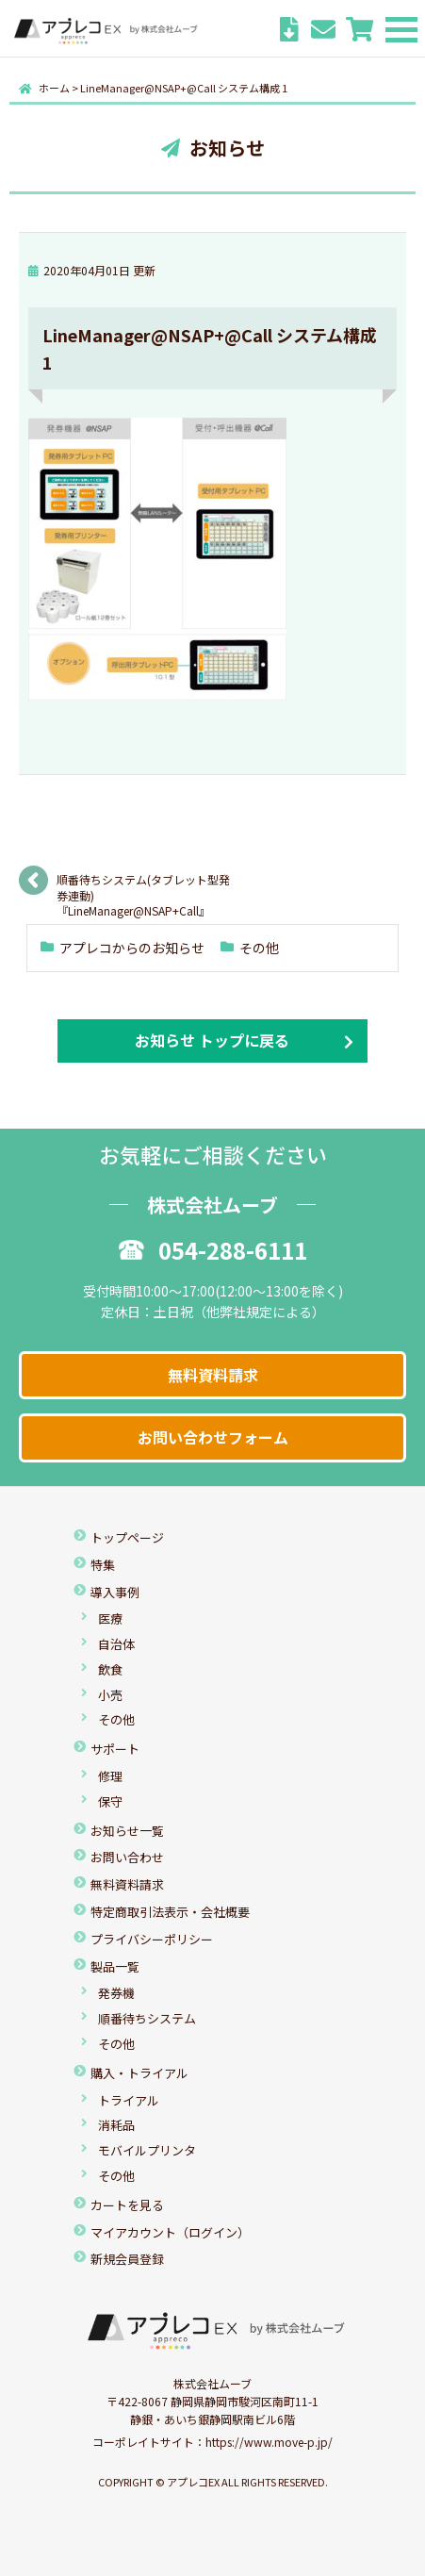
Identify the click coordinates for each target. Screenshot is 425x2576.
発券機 (116, 1993)
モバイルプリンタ (147, 2150)
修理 (110, 1776)
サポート (114, 1749)
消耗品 (116, 2125)
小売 (110, 1695)
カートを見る (127, 2205)
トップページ (127, 1537)
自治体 (116, 1644)
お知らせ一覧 (127, 1831)
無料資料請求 (213, 1374)
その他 (259, 947)
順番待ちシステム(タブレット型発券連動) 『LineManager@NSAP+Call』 (143, 885)
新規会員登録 (127, 2259)
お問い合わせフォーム (213, 1437)
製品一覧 (114, 1966)
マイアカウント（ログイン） (170, 2232)
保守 (110, 1801)
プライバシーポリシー (151, 1939)
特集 (102, 1565)
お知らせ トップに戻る (212, 1040)
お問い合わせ (127, 1857)
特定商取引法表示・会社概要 (170, 1912)
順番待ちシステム (147, 2018)
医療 (110, 1618)
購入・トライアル (139, 2073)
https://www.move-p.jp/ (269, 2442)
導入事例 (114, 1592)
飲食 (110, 1669)
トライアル (128, 2100)
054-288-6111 (213, 1249)
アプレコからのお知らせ (131, 947)
